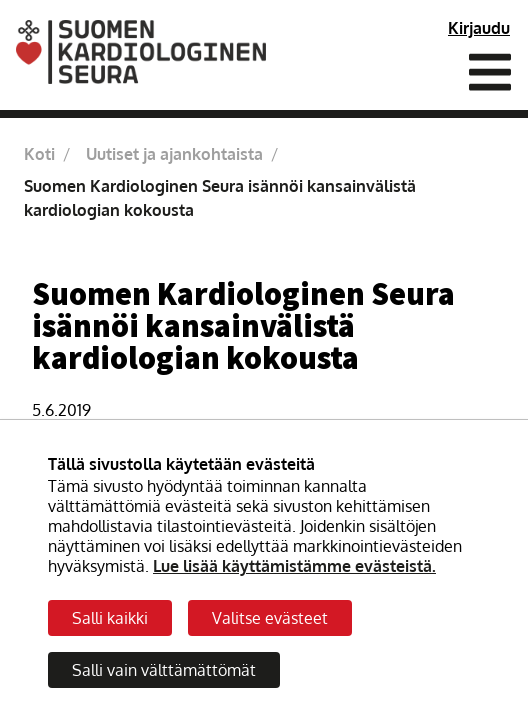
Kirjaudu (479, 28)
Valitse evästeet (270, 618)
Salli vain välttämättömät (164, 670)
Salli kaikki (110, 618)
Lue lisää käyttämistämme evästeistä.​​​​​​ (294, 566)
